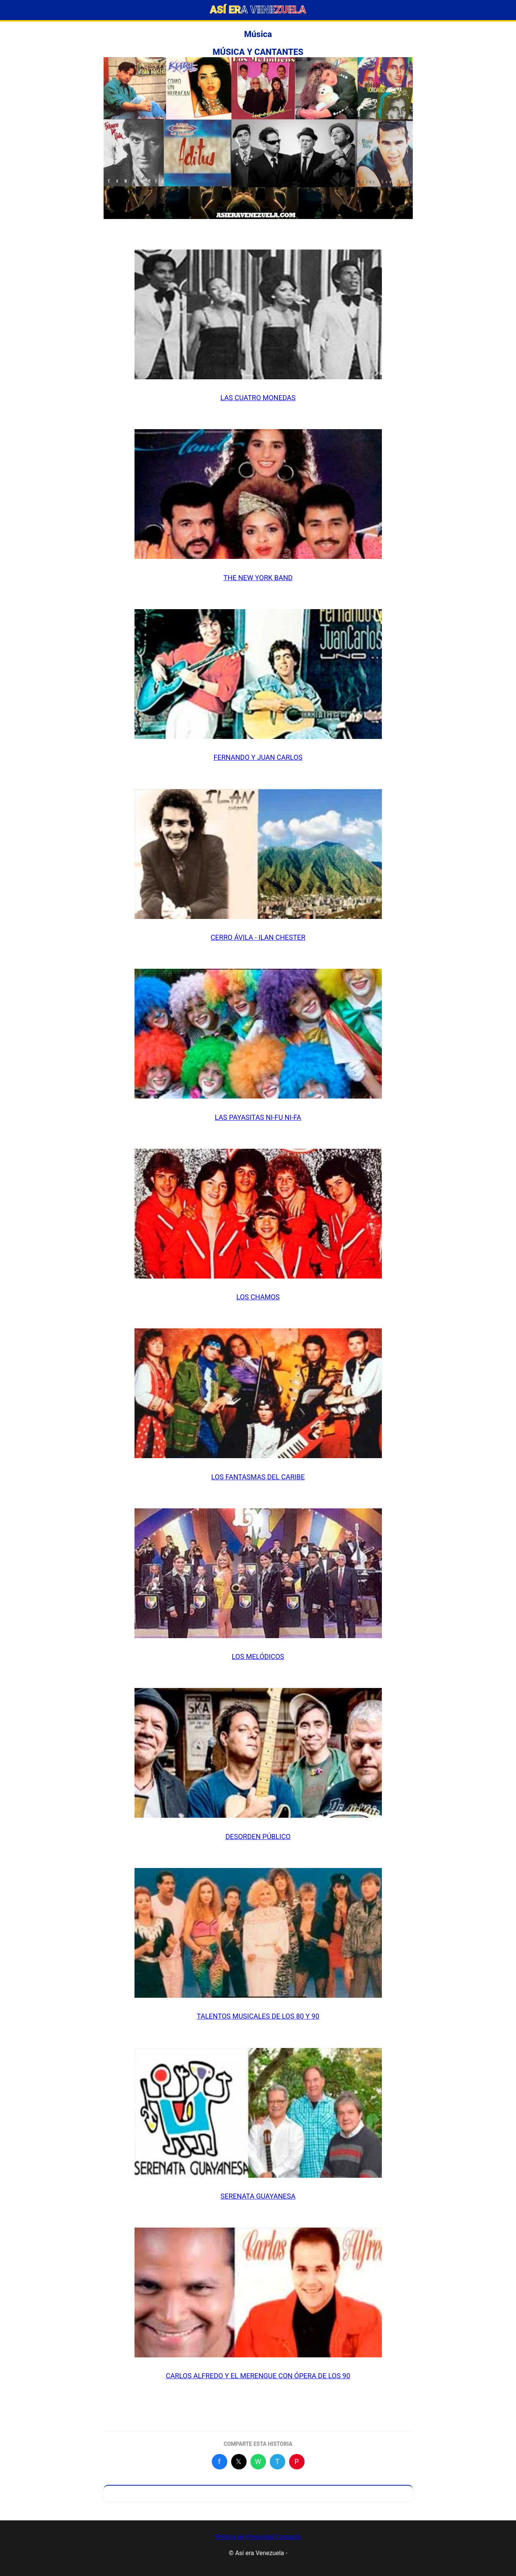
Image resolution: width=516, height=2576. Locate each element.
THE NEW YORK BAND (258, 578)
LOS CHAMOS (258, 1297)
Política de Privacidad (244, 2536)
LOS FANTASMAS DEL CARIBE (258, 1477)
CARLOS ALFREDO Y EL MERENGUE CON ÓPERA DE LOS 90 (258, 2376)
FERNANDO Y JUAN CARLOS (258, 757)
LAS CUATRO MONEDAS (257, 398)
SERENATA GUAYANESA (258, 2196)
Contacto (288, 2536)
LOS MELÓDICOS (258, 1656)
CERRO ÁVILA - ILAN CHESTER (258, 937)
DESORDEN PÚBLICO (258, 1836)
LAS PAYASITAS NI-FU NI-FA (258, 1117)
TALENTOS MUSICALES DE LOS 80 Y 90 (258, 2016)
